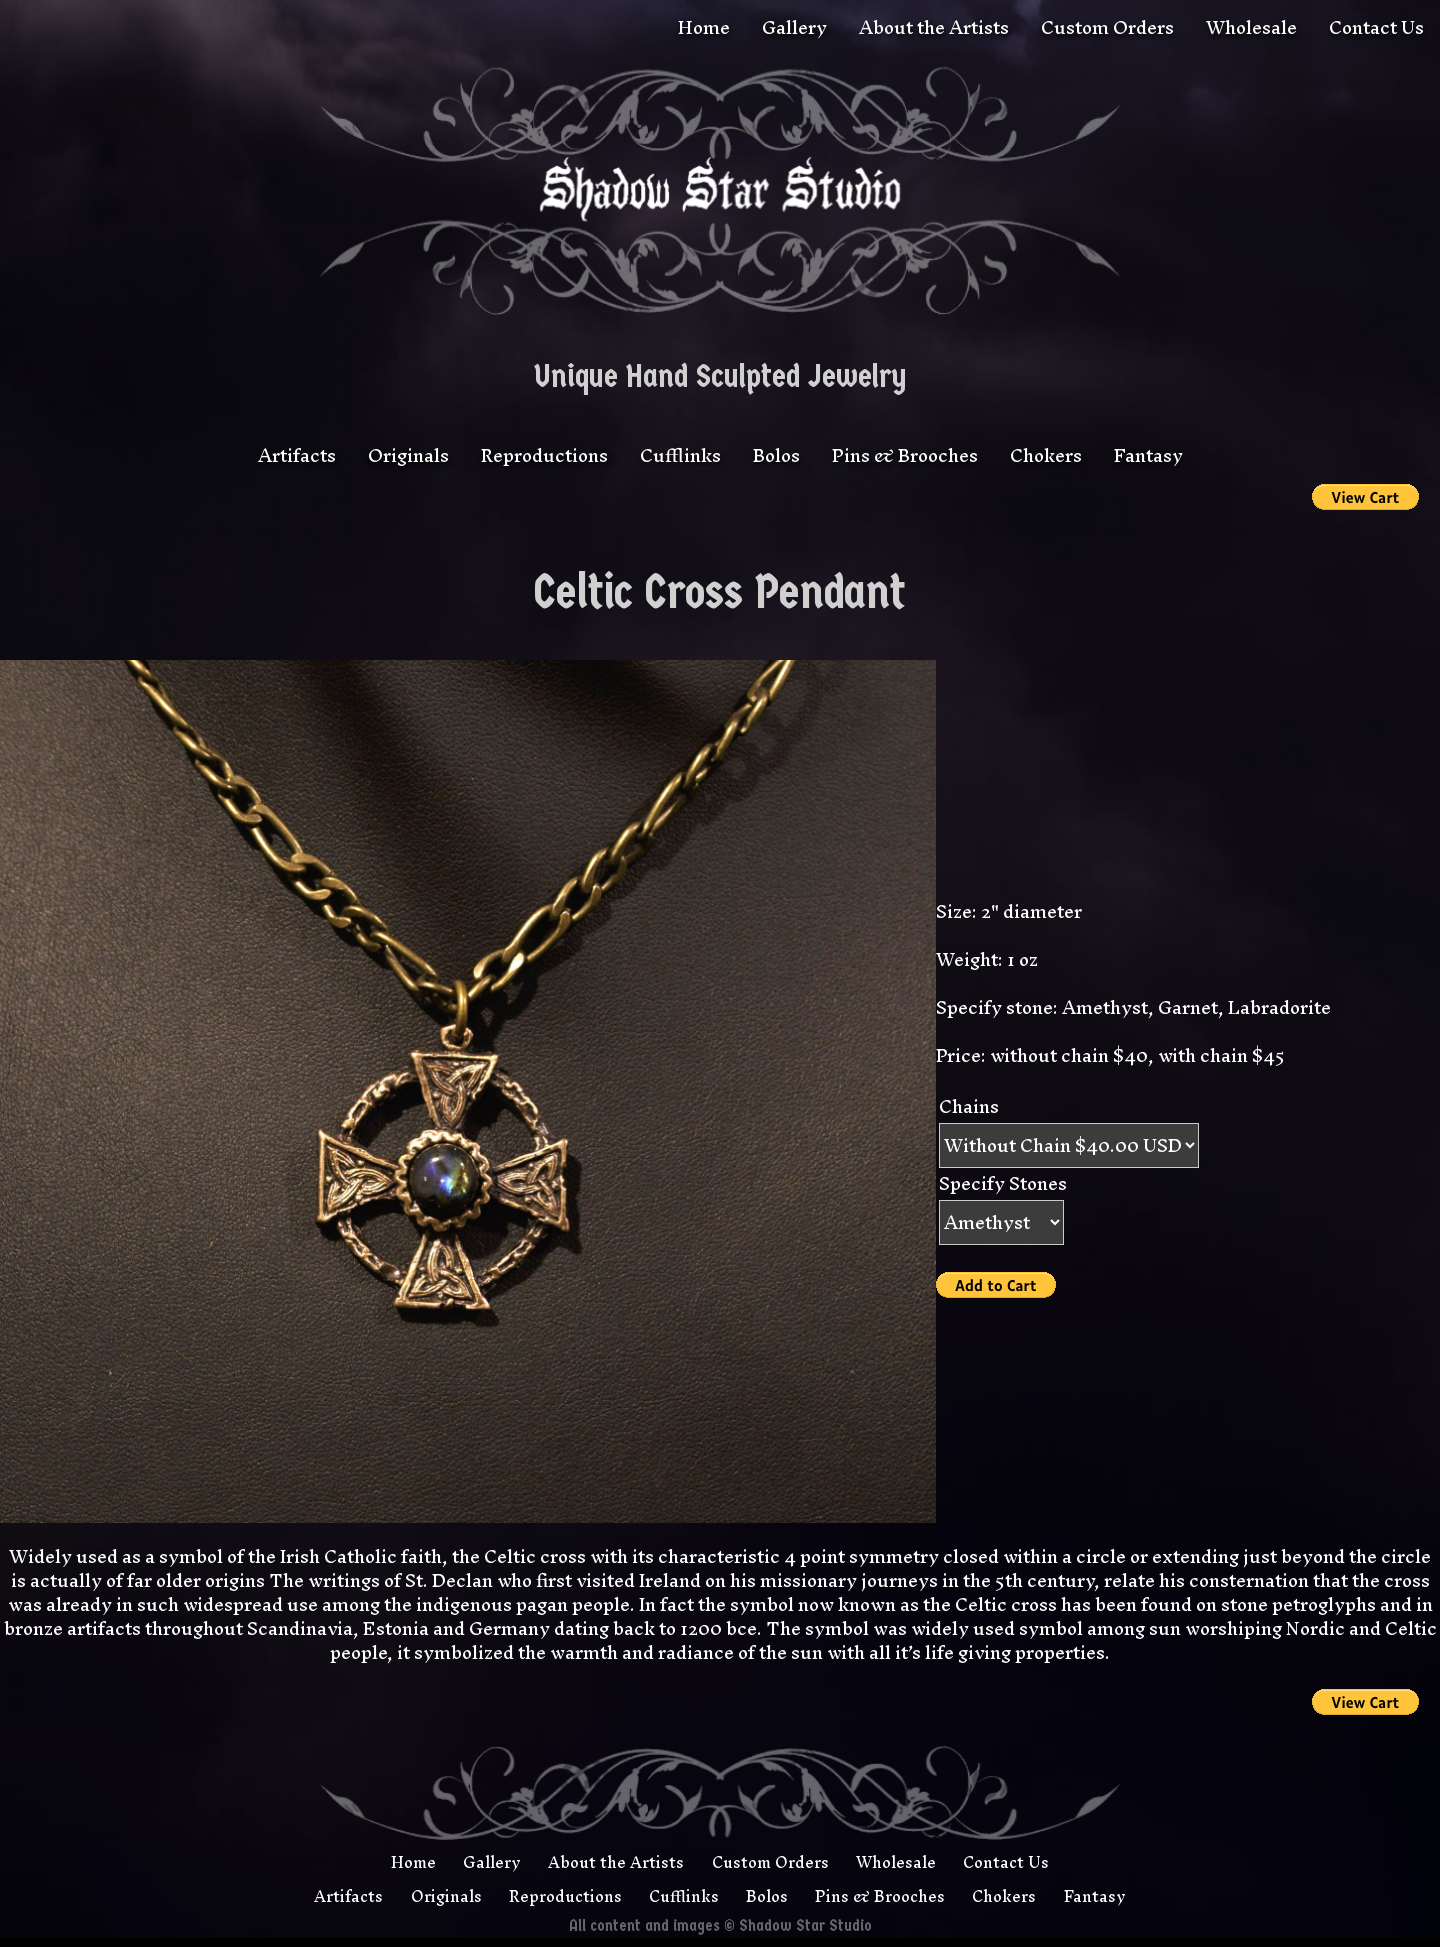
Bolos (776, 455)
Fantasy (1148, 455)
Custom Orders (1107, 27)
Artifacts (297, 455)
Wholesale (1251, 27)
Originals (408, 455)
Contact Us (1376, 27)
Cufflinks (680, 455)
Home (704, 27)
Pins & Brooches (905, 455)
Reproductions (544, 455)
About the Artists (934, 27)
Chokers (1046, 455)
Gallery (794, 27)
